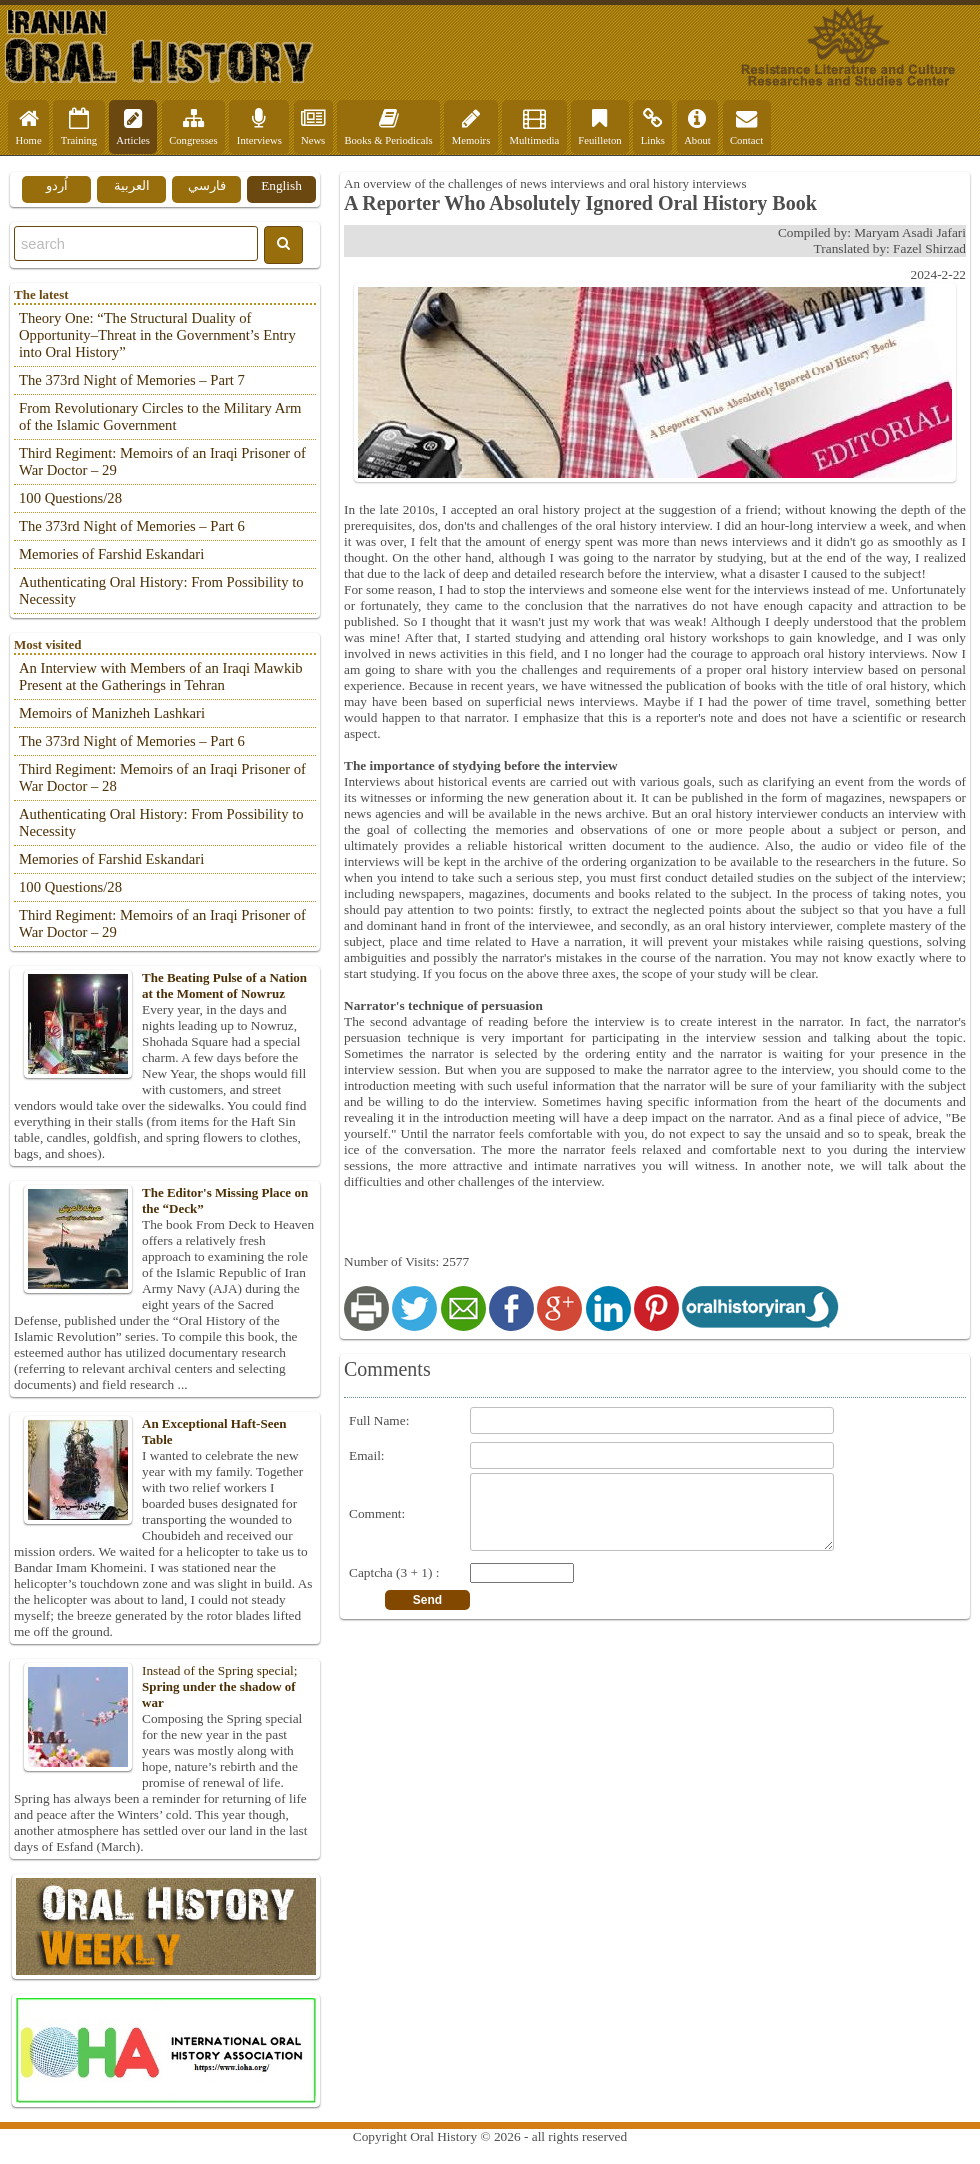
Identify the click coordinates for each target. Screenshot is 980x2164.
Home (29, 127)
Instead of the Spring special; (165, 1687)
